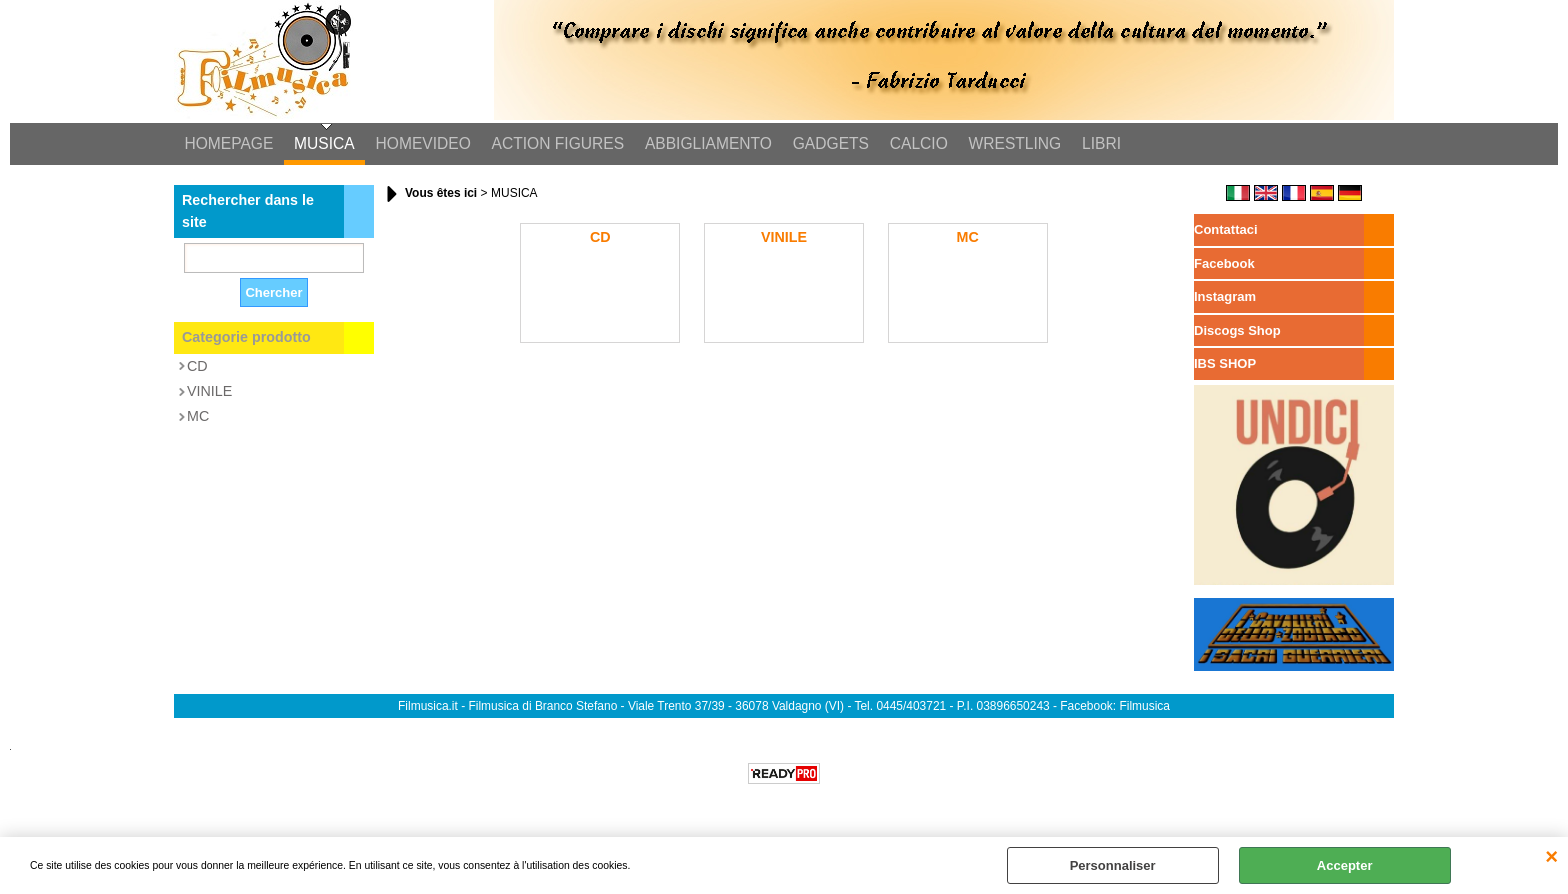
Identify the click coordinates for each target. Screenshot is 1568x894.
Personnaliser (1113, 865)
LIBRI (1095, 144)
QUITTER (1551, 857)
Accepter (1345, 865)
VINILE (209, 392)
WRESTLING (1009, 144)
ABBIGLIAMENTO (705, 144)
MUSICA (323, 144)
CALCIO (914, 144)
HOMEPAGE (228, 144)
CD (197, 367)
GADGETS (827, 144)
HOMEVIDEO (421, 144)
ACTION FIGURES (555, 144)
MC (198, 418)
